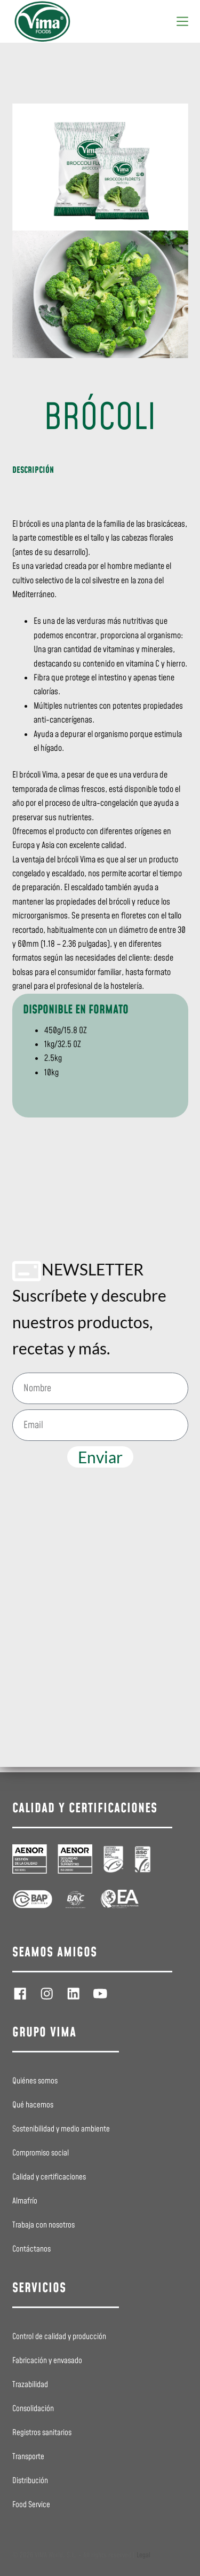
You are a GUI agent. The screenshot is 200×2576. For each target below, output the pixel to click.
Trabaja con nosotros (43, 2225)
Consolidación (33, 2409)
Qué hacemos (32, 2105)
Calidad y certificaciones (49, 2177)
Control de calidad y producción (59, 2337)
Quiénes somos (35, 2081)
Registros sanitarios (41, 2433)
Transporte (28, 2457)
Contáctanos (31, 2249)
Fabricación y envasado (47, 2361)
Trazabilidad (30, 2385)
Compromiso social (40, 2153)
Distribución (30, 2481)
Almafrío (24, 2201)
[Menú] (182, 21)
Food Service (31, 2505)
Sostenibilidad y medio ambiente (61, 2129)
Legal (143, 2555)
